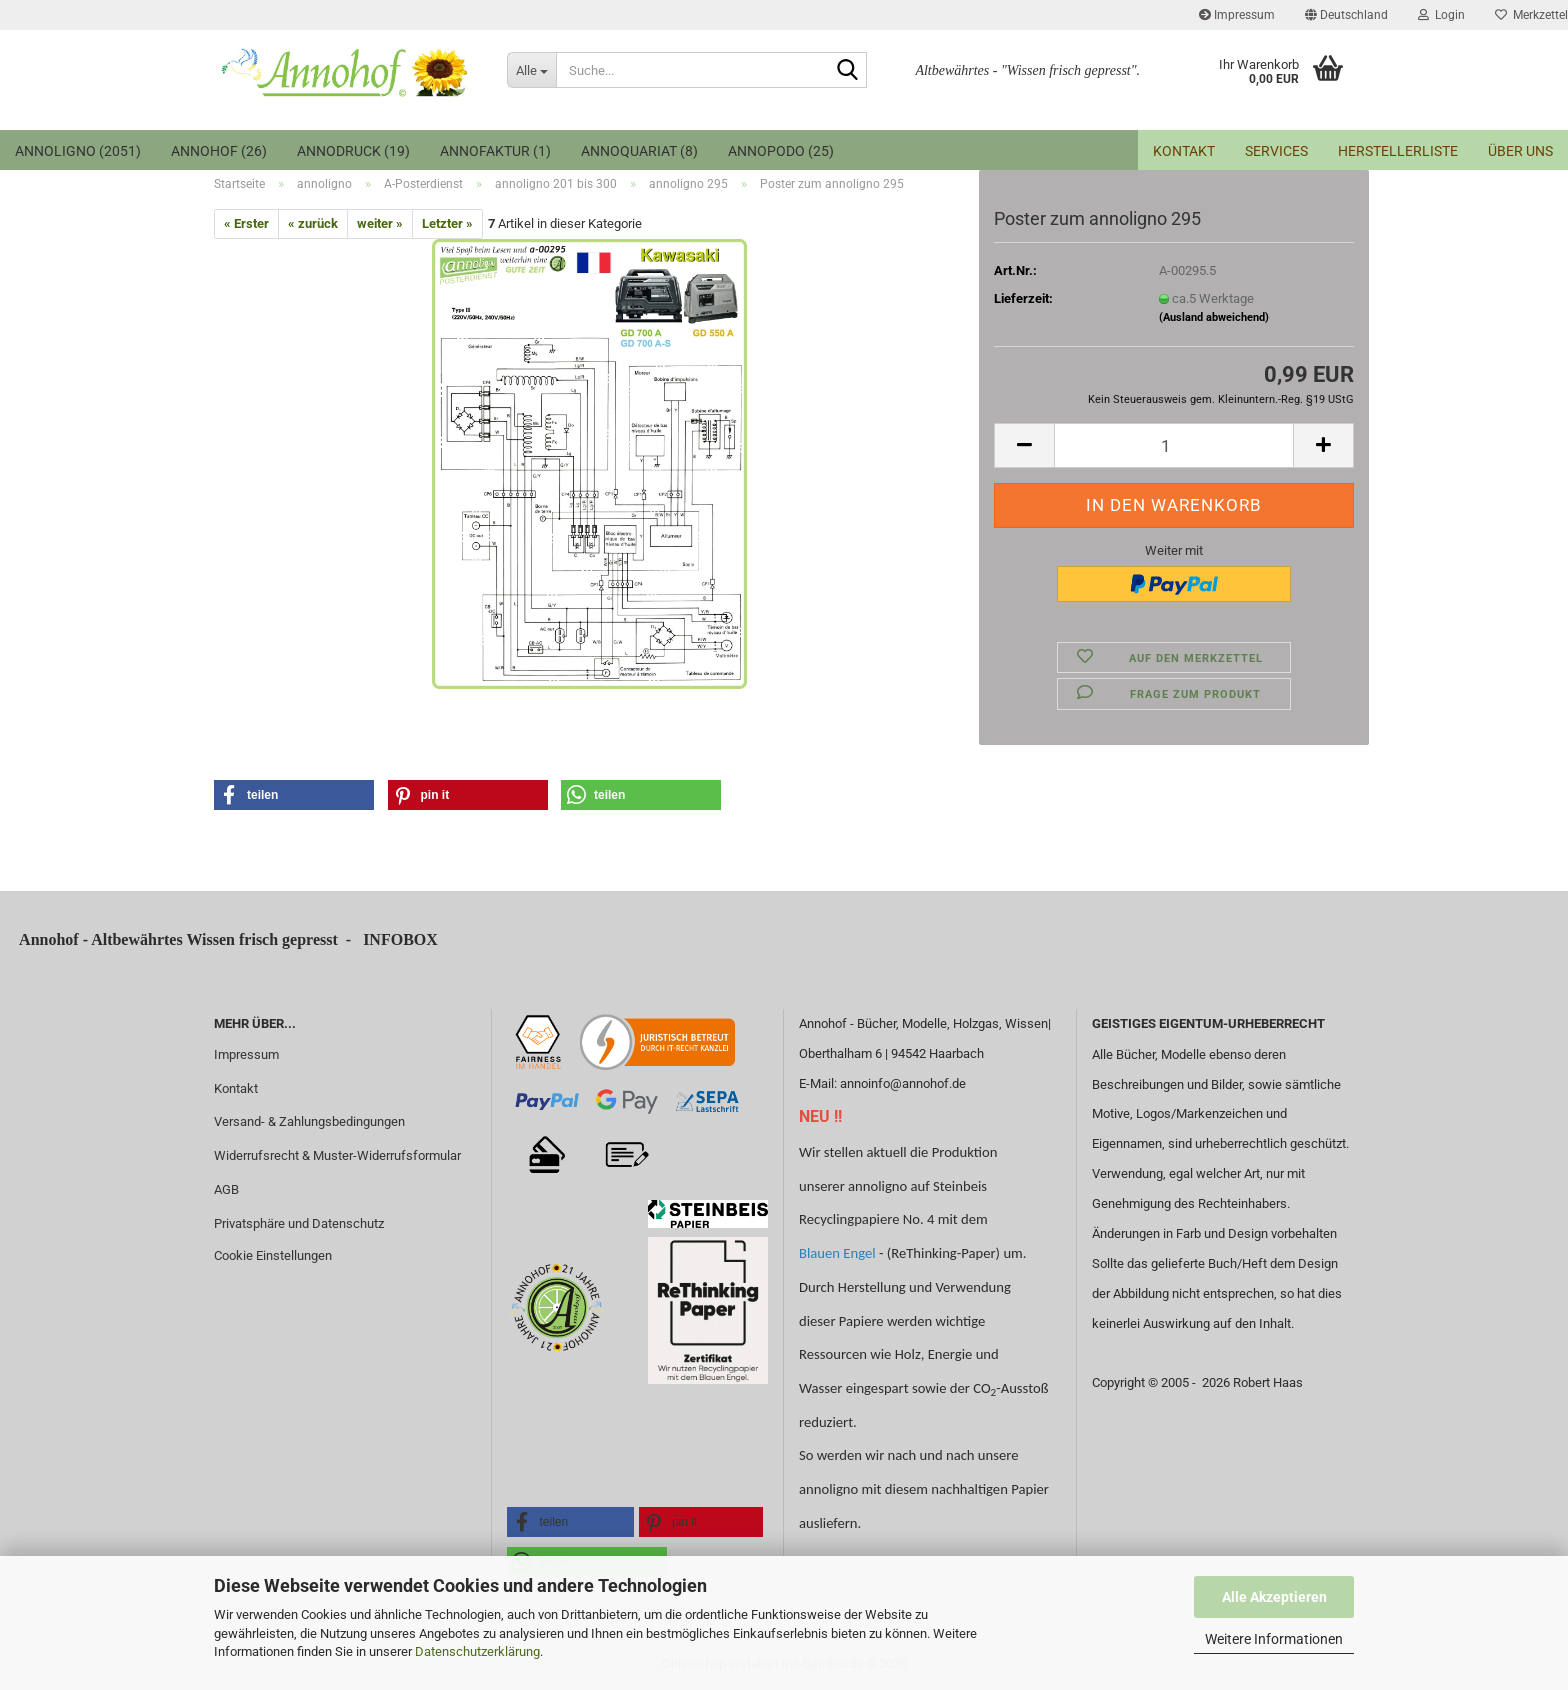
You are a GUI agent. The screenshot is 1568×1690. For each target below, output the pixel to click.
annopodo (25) (781, 151)
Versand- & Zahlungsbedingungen (309, 1121)
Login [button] (1441, 15)
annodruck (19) (353, 151)
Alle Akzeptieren (1274, 1597)
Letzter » (447, 223)
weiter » (380, 223)
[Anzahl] (1174, 445)
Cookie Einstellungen (273, 1255)
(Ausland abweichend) (1214, 317)
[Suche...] (531, 70)
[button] (1346, 15)
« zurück (313, 223)
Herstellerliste (1398, 151)
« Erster (246, 223)
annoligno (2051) (78, 151)
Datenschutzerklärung (477, 1651)
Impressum (1237, 15)
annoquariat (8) (639, 151)
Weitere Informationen (1274, 1639)
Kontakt (1184, 151)
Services (1276, 151)
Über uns (1520, 151)
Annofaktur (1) (495, 151)
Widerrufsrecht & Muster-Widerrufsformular (337, 1155)
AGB (226, 1189)
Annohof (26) (219, 151)
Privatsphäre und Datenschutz (299, 1223)
